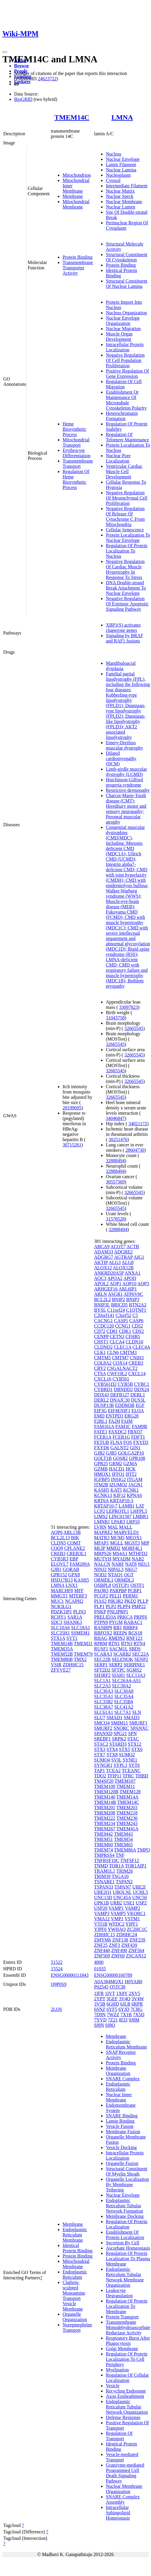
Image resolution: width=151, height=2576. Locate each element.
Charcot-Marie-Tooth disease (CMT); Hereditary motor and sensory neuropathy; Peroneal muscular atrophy (126, 808)
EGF (140, 1405)
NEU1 (144, 1564)
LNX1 (72, 1585)
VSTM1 (132, 1918)
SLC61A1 (103, 1712)
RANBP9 (103, 1627)
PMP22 (139, 1606)
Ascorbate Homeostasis (128, 2248)
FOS (127, 1442)
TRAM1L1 (104, 1871)
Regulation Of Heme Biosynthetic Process (76, 479)
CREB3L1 (77, 1553)
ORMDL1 (103, 1579)
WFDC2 (116, 1923)
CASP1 (121, 1320)
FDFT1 (138, 1437)
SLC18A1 (80, 1627)
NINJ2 (100, 1569)
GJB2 (99, 1452)
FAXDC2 (117, 1431)
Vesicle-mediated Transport (122, 2457)
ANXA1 (132, 1273)
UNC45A (122, 1897)
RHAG (100, 1638)
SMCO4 (102, 1722)
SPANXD (103, 1733)
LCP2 (99, 1511)
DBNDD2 (123, 1389)
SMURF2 (103, 1728)
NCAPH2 (74, 1601)
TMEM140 (104, 1796)
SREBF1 (102, 1738)
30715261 (72, 1144)
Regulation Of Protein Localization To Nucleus (126, 551)
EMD (99, 1415)
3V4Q (124, 1998)
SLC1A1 (102, 1680)
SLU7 (99, 1717)
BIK (75, 1537)
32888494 (115, 1160)
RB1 (117, 1627)
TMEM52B (62, 1654)
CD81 (112, 1331)
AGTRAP (123, 1257)
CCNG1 (122, 1325)
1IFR (99, 1993)
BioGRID (23, 99)
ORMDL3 (124, 1579)
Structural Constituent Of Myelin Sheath (126, 2171)
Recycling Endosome (126, 2390)
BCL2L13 (60, 1537)
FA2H (114, 1421)
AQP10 (129, 1283)
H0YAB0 (133, 1981)
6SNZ (99, 2009)
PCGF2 (101, 1595)
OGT (129, 1574)
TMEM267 (104, 1828)
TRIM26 (124, 1871)
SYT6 (134, 1765)
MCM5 (118, 1537)
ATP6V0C (133, 1294)
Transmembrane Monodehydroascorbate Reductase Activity (128, 2327)
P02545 (101, 1986)
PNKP (100, 1611)
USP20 (100, 1908)
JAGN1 (135, 1484)
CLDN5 (58, 1542)
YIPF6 (100, 1929)
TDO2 (100, 1775)
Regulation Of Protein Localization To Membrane (126, 2306)
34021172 (137, 1123)
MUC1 (57, 1601)
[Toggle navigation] (4, 52)
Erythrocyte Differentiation (76, 453)
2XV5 (134, 1993)
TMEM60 (103, 1844)
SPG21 (120, 1733)
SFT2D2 (102, 1669)
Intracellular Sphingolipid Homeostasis (118, 2512)
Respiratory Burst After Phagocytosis (128, 2340)
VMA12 (102, 1918)
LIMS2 (101, 1516)
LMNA (122, 117)
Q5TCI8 (117, 1986)
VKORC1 (136, 1913)
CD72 (99, 1331)
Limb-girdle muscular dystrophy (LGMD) (126, 772)
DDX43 (101, 1394)
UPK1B (101, 1902)
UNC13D (103, 1897)
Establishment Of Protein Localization (125, 2235)
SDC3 (56, 1622)
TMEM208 (104, 1812)
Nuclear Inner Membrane (119, 2097)
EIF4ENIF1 (119, 1410)
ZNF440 (102, 1950)
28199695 (72, 1107)
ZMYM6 (102, 1939)
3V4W (138, 1998)
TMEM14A (127, 1796)
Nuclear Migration (123, 328)
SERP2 (116, 1664)
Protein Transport (122, 2316)
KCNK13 (103, 1495)
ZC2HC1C (137, 1929)
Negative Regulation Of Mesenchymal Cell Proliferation (126, 498)
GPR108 (137, 1458)
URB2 (116, 1902)
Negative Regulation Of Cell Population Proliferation (125, 360)
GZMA (130, 1463)
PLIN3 (79, 1611)
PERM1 (130, 1595)
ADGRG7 (103, 1257)
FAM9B (139, 1426)
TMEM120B (106, 1791)
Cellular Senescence (125, 529)
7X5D (138, 2014)
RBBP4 (130, 1627)
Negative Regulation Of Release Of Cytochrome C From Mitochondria (125, 516)
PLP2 (111, 1606)
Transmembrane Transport (78, 463)
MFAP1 (101, 1542)
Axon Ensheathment (125, 2396)
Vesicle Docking (121, 2147)
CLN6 (113, 1352)
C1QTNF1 (136, 1310)
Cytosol (113, 180)
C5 (135, 1315)
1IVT (110, 1993)
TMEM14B (62, 1643)
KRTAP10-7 (106, 1505)
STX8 (112, 1754)
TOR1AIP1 (136, 1865)
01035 (100, 1968)
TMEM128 (130, 1791)
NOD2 (100, 1574)
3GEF (112, 1998)
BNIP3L (102, 1304)
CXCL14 (137, 1373)
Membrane (73, 196)
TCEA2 (113, 1770)
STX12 (134, 1744)
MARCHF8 (62, 1590)
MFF (78, 1590)
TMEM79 (83, 1654)
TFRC (128, 1775)
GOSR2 (120, 1458)
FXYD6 (101, 1447)
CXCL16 (102, 1378)
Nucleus (113, 153)
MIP (145, 1542)
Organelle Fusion (122, 2163)
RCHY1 (58, 1617)
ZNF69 (118, 1955)
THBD (141, 1775)
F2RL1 (100, 1421)
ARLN (100, 1294)
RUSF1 (101, 1648)
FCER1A (102, 1437)
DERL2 (101, 1400)
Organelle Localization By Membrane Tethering (127, 2184)
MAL (113, 1527)
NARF (117, 1564)
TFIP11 (114, 1775)
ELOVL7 (59, 1564)
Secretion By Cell (122, 2242)
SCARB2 (122, 1654)
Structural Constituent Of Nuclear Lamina (126, 283)
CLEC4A (141, 1347)
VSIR (56, 1664)
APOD (129, 1278)
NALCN (102, 1564)
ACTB (133, 1246)
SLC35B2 (103, 1701)
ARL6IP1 (127, 1288)
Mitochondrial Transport (76, 442)
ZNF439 (129, 1945)
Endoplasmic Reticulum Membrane (75, 2235)
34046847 (115, 1118)
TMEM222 (104, 1818)
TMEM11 (125, 1786)
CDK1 (125, 1331)
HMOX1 (102, 1474)
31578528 (115, 1218)
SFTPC (118, 1669)
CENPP (101, 1336)
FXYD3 (140, 1442)
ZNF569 (102, 1955)
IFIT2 (131, 1474)
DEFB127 (119, 1394)
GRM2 (115, 1463)
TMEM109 (104, 1786)
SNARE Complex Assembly (123, 2499)
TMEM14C (71, 117)
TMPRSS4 (104, 1855)
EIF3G (100, 1410)
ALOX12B (123, 1267)
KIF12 (119, 1495)
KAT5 (116, 1489)
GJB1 (56, 1569)
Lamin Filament (121, 164)
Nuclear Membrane (124, 201)
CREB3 (58, 1553)
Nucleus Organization (126, 312)
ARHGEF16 (106, 1288)
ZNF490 (119, 1950)
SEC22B (102, 1659)
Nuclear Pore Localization (118, 458)
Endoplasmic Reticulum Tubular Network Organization (127, 2407)
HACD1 (117, 1468)
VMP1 (117, 1918)
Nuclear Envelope (123, 159)
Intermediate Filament (126, 185)
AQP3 (143, 1283)
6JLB (125, 2003)
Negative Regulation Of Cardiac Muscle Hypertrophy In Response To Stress (125, 569)
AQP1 (115, 1283)
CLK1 (100, 1352)
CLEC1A (122, 1347)
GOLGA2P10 (131, 1452)
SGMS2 (134, 1669)
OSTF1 (137, 1585)
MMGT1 (59, 1595)
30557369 (115, 1181)
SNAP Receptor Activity (121, 2055)
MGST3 (132, 1542)
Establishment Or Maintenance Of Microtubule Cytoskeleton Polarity (126, 400)
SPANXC (139, 1728)
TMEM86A (125, 1849)
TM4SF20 (103, 1781)
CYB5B (125, 1384)
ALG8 (128, 1262)
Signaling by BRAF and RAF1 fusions (124, 638)
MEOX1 (134, 1537)
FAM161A (104, 1426)
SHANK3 (72, 1622)
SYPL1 (120, 1765)
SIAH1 (118, 1675)
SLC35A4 (123, 1696)
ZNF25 (101, 1945)
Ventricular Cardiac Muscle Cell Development (124, 471)
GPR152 (59, 1574)
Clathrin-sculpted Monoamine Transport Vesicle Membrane (74, 2295)
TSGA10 (120, 1876)
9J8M (134, 2019)
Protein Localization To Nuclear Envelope (128, 537)
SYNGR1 (103, 1765)
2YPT (99, 1998)
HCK (131, 1468)
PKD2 (130, 1601)
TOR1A (116, 1865)
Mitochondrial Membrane (76, 204)
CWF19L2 (117, 1373)
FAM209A (80, 1564)
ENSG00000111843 (70, 1975)
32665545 (133, 1028)
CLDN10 (134, 1341)
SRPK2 (119, 1738)
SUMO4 (102, 1759)
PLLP (142, 1601)
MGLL (116, 1542)
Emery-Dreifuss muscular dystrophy (124, 745)
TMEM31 (83, 1643)
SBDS (135, 1648)
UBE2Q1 (103, 1892)
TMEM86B (62, 1659)
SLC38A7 (103, 1706)
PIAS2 (100, 1601)
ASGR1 (115, 1294)
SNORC (121, 1728)
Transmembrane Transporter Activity (78, 268)
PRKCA (124, 1617)
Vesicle (112, 2385)
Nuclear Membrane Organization (124, 2489)
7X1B (126, 2014)
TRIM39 (102, 1876)
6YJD (123, 2009)
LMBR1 (140, 1516)
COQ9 (57, 1548)
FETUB (101, 1442)
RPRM (100, 1643)
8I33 (123, 2019)
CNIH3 (137, 1357)
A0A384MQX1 (108, 1981)
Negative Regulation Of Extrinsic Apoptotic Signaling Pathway (127, 604)
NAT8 (131, 1564)
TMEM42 (103, 1834)
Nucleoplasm (118, 175)
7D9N (99, 2014)
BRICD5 (119, 1304)
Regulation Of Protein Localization (126, 2224)
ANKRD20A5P (109, 1273)
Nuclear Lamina (121, 169)
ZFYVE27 (61, 1669)
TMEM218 (126, 1812)
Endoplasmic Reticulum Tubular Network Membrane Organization (125, 2277)
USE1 (129, 1902)
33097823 (128, 1007)
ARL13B (72, 1532)
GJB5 (111, 1452)
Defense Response (123, 2417)
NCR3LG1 (61, 1606)
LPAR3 (118, 1521)
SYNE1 (130, 1759)
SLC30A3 (103, 1691)
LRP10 (133, 1521)
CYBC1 (141, 1384)
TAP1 (99, 1770)
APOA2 (115, 1278)
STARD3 (118, 1744)
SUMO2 (127, 1754)
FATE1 (100, 1431)
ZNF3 (114, 1945)
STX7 (99, 1754)
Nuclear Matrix (120, 190)
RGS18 (135, 1632)
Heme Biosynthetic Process (74, 429)
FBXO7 (134, 1431)
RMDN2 (117, 1638)
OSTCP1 (120, 1585)
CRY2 (100, 1368)
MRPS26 (102, 1553)
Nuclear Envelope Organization (123, 320)
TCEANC (131, 1770)
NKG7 (131, 1569)
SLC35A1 (103, 1696)
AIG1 (139, 1257)
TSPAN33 (103, 1886)
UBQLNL (122, 1892)
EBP (73, 1558)
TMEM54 (123, 1839)
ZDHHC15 (73, 1664)
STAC (133, 1738)
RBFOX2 (103, 1632)
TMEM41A (127, 1828)
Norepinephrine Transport (77, 2327)
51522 (57, 1962)
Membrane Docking (124, 2216)
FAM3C (122, 1426)
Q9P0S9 (58, 1984)
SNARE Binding (121, 2115)
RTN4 (139, 1643)
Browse (21, 65)
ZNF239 (137, 1939)
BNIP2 (118, 1299)
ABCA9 (101, 1246)
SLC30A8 (123, 1691)
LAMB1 (127, 1505)
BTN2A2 (138, 1304)
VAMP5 (118, 1913)
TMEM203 (126, 1807)
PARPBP (118, 1590)
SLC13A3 (135, 1675)
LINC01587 (120, 1516)
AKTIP (101, 1262)
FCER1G (121, 1437)
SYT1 (72, 1638)
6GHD (113, 2003)
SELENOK (122, 1659)
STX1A (58, 1638)
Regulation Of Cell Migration (124, 384)
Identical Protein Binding (78, 2248)
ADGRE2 (123, 1251)
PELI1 (115, 1595)
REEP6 (120, 1632)
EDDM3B (125, 1405)
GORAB (71, 1569)
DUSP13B (104, 1405)
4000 (98, 1962)
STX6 (136, 1749)
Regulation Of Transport (119, 2436)
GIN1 (135, 1447)
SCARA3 (103, 1654)
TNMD (101, 1865)
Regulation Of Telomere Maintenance (127, 437)
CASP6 (136, 1320)
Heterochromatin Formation (121, 416)
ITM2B (101, 1484)
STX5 (124, 1749)
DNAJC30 (120, 1400)
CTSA (100, 1373)
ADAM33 (103, 1251)
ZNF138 (120, 1939)
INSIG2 (118, 1479)
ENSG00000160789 (113, 1975)
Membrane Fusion (123, 2131)
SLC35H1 (60, 1632)
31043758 (115, 1017)
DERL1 (137, 1394)
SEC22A (140, 1654)
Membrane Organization (118, 2071)
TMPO (143, 1849)
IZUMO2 (118, 1484)
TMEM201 (104, 1807)
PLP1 (99, 1606)
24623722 (47, 78)
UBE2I (138, 1886)
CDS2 (138, 1331)
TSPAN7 (122, 1886)
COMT (73, 1542)
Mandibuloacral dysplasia (120, 666)
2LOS (56, 2009)
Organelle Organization (75, 2317)
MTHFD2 (138, 1553)
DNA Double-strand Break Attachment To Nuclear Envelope (126, 588)
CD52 (137, 1325)
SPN (132, 1733)
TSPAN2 (124, 1881)
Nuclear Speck (119, 196)
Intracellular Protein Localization (124, 347)
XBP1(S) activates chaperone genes (123, 627)
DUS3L (138, 1400)
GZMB (101, 1468)
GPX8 (74, 1574)
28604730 (134, 1150)
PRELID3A (105, 1617)
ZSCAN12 (136, 1955)
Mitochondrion (77, 175)
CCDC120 (104, 1325)
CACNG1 (103, 1320)
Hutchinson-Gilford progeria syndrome (124, 782)
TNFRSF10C (106, 1860)
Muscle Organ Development (119, 336)
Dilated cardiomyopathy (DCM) (121, 758)
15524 (57, 1968)
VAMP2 (132, 1908)
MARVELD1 (126, 1532)
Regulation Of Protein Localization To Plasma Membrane (128, 2258)
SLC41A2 (123, 1706)
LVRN (100, 1527)
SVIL (116, 1759)
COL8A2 (103, 1362)
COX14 (120, 1362)
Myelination (117, 2369)
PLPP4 (123, 1606)
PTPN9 (101, 1622)
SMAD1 (115, 1717)
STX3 (99, 1749)
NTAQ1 (115, 1574)
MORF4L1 (132, 1548)
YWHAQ (116, 1929)
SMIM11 (119, 1722)
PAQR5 (101, 1590)
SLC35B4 (123, 1701)
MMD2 (113, 1548)
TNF (119, 1855)
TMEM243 (126, 1823)
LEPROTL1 (117, 1511)
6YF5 (112, 2009)
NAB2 (138, 1558)
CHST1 (101, 1341)
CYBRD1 (103, 1389)
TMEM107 (125, 1781)
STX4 (112, 1749)
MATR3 (101, 1537)
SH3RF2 (102, 1675)
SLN (136, 1712)
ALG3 (115, 1262)
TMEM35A (62, 1648)
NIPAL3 (116, 1569)
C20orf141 (104, 1315)
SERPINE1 (134, 1664)
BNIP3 (132, 1299)
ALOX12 (103, 1267)
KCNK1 (131, 1489)
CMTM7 (120, 1357)
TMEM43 (123, 1834)
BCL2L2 (102, 1299)
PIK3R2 (115, 1601)
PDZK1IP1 (61, 1611)
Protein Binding (78, 257)
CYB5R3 (59, 1558)
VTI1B (100, 1923)
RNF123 (134, 1638)
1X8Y (122, 1993)
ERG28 (131, 1415)
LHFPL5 (138, 1511)
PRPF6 (140, 1617)
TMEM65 (123, 1844)
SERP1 (101, 1664)
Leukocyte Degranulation (119, 2293)
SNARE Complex (123, 2078)
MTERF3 (78, 1595)
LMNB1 (102, 1521)
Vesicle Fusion (119, 2126)
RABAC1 (133, 1622)
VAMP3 (101, 1913)
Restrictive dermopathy (128, 790)
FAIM (126, 1421)
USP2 (141, 1902)
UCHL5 (140, 1892)
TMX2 (80, 1659)
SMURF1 (138, 1722)
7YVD (100, 2019)
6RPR (137, 2003)
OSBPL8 (102, 1585)
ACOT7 (118, 1246)
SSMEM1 (80, 1632)
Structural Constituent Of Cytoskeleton (126, 257)
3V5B (99, 2003)
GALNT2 (119, 1447)
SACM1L (118, 1648)
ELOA (137, 1410)
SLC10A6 (60, 1627)
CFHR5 (132, 1336)
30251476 (118, 1139)
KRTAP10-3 (121, 1500)
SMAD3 (132, 1717)
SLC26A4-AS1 (126, 1680)
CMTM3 (128, 1352)
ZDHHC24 (126, 1934)
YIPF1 (131, 1923)
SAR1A (74, 1617)
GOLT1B (103, 1458)
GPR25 (101, 1463)
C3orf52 (123, 1315)
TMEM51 (103, 1839)
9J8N (99, 2025)
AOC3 (100, 1278)
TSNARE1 (104, 1881)
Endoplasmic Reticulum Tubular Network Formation (124, 2205)
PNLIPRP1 (117, 1611)
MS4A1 (120, 1553)
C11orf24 (116, 1310)
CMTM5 (102, 1357)
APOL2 (101, 1283)
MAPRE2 (103, 1532)
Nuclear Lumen (120, 206)
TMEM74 (103, 1849)
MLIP (99, 1548)
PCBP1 (135, 1590)
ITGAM (134, 1479)
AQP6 (57, 1532)
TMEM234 (104, 1823)
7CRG (136, 2009)
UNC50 (139, 1897)
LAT (140, 1505)
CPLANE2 (74, 1548)
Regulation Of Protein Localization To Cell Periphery (126, 2359)
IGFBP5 (102, 1479)
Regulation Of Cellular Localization (127, 2378)
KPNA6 (134, 1495)
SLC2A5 (102, 1685)
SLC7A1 (122, 1712)
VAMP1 (116, 1908)
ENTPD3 (114, 1415)
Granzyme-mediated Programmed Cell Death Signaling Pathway (125, 2473)
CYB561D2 (105, 1384)
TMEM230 (126, 1818)
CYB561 (121, 1378)
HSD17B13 (62, 1579)
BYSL (100, 1310)
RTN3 (126, 1643)
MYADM (121, 1558)
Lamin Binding (120, 2120)
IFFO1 (118, 1474)
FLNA (116, 1442)
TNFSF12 (129, 1860)
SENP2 (141, 1659)
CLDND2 (103, 1347)
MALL (125, 1527)
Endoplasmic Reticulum (75, 2274)
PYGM (116, 1622)
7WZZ (113, 2014)
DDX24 (141, 1389)
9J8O (110, 2025)
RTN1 (114, 1643)
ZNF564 (136, 1950)
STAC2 (101, 1744)
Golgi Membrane (122, 2348)
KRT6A (101, 1500)
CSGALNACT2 (122, 1368)
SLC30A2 (121, 1685)
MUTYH (102, 1558)
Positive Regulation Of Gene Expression (127, 373)
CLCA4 (117, 1341)
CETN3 (117, 1336)
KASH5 (81, 1579)
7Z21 (113, 2019)
